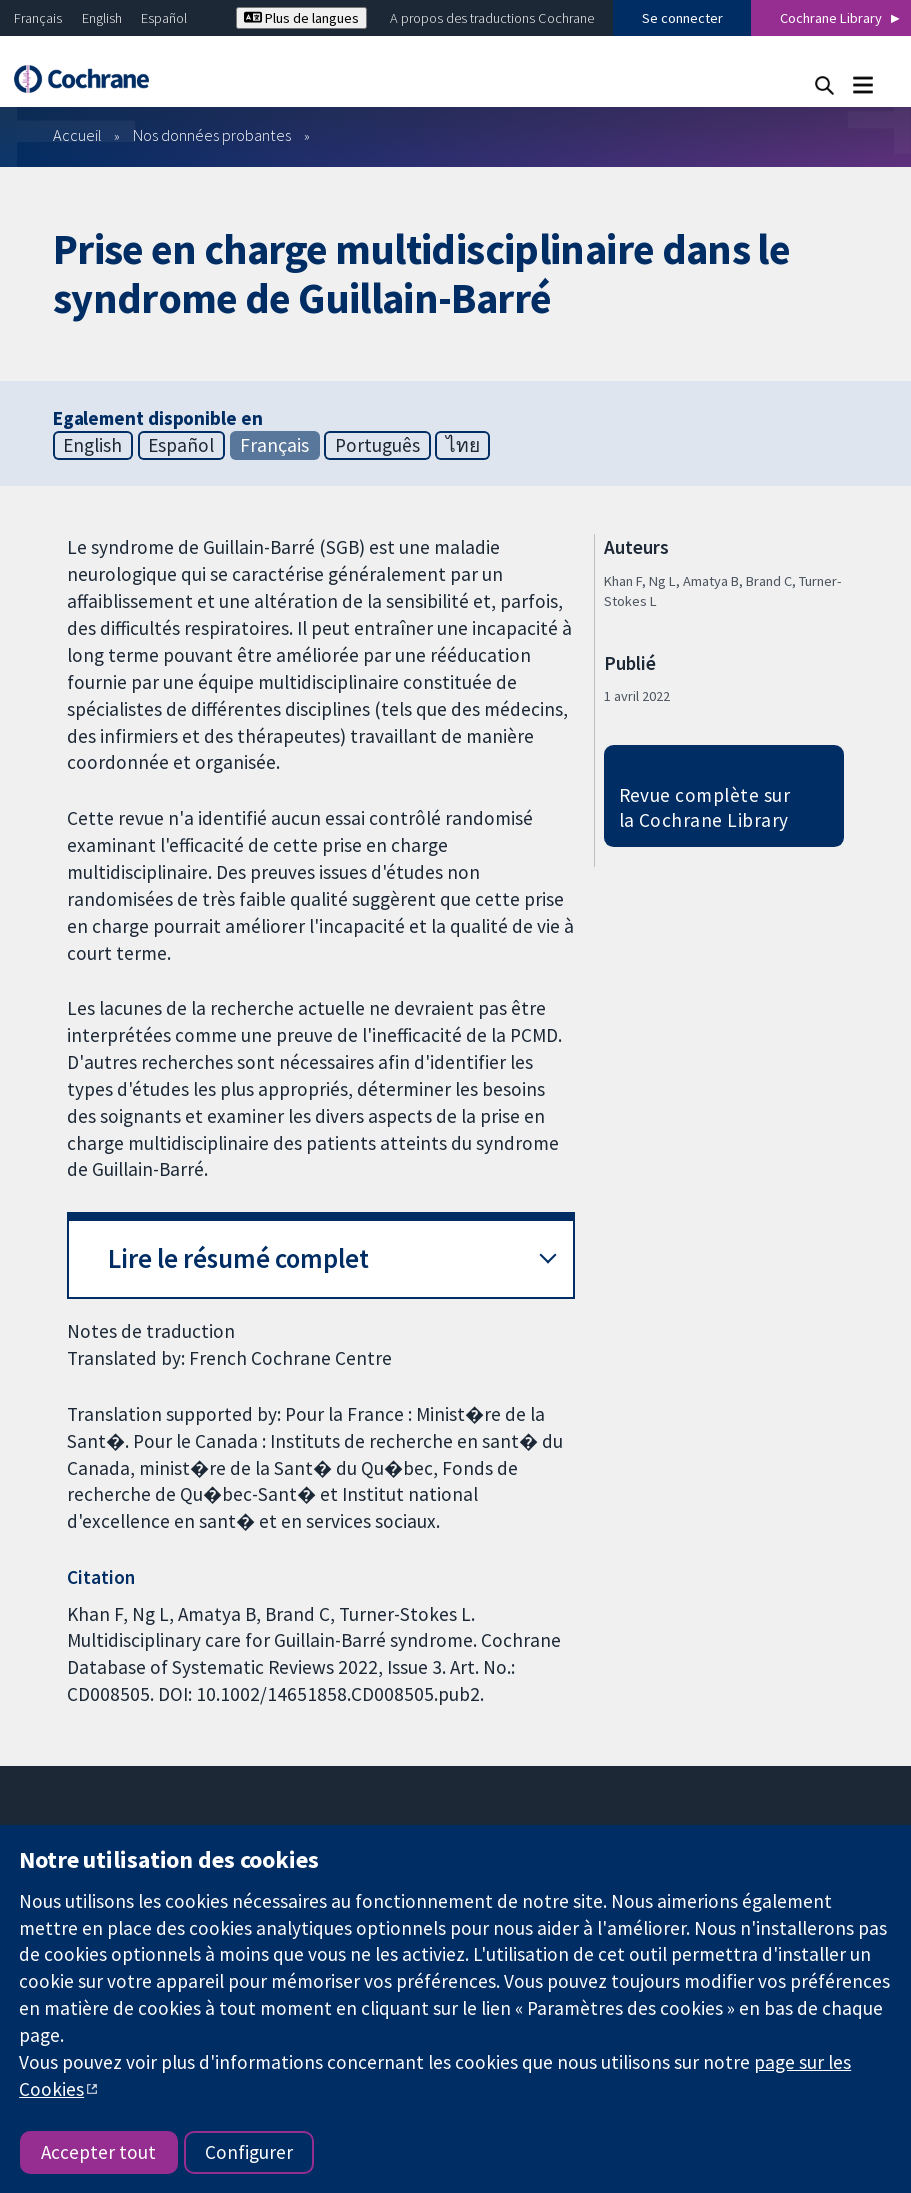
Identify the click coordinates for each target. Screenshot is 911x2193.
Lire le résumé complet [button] (238, 1258)
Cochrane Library (831, 18)
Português (377, 445)
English (102, 18)
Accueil (77, 135)
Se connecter (682, 18)
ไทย (463, 445)
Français (38, 18)
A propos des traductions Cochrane (492, 18)
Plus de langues (301, 18)
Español (164, 18)
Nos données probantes (212, 135)
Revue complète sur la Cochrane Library (705, 807)
